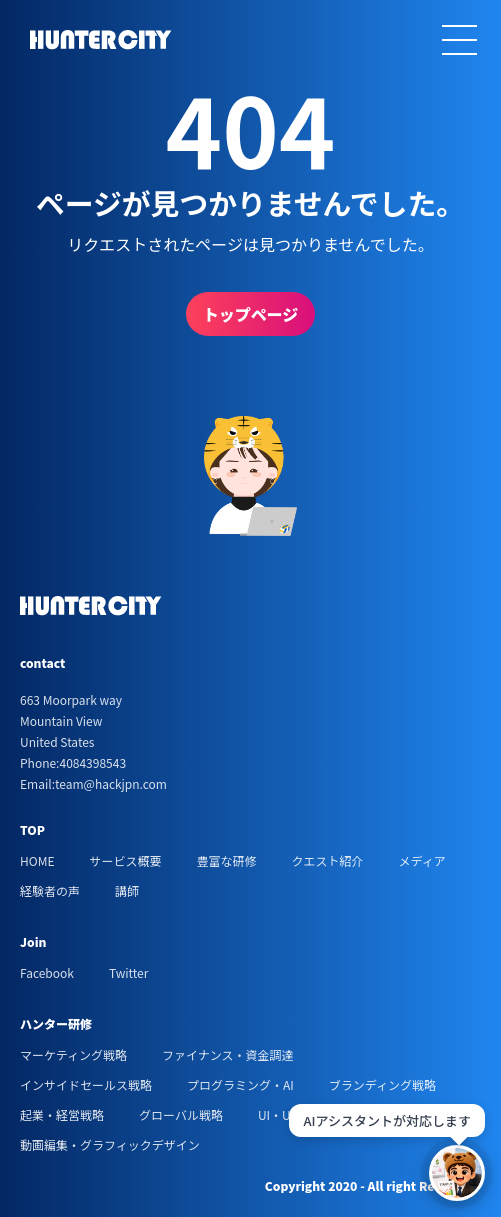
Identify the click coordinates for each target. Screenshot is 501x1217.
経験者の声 (50, 890)
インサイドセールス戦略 (86, 1084)
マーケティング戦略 (73, 1054)
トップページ (251, 314)
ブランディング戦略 (382, 1084)
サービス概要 (125, 860)
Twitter (128, 972)
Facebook (47, 972)
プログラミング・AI (240, 1084)
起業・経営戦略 (62, 1114)
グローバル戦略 (181, 1114)
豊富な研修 (226, 860)
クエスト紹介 (327, 860)
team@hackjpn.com (111, 783)
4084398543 (92, 762)
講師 (127, 890)
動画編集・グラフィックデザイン (110, 1144)
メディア (422, 860)
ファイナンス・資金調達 (228, 1054)
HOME (37, 860)
